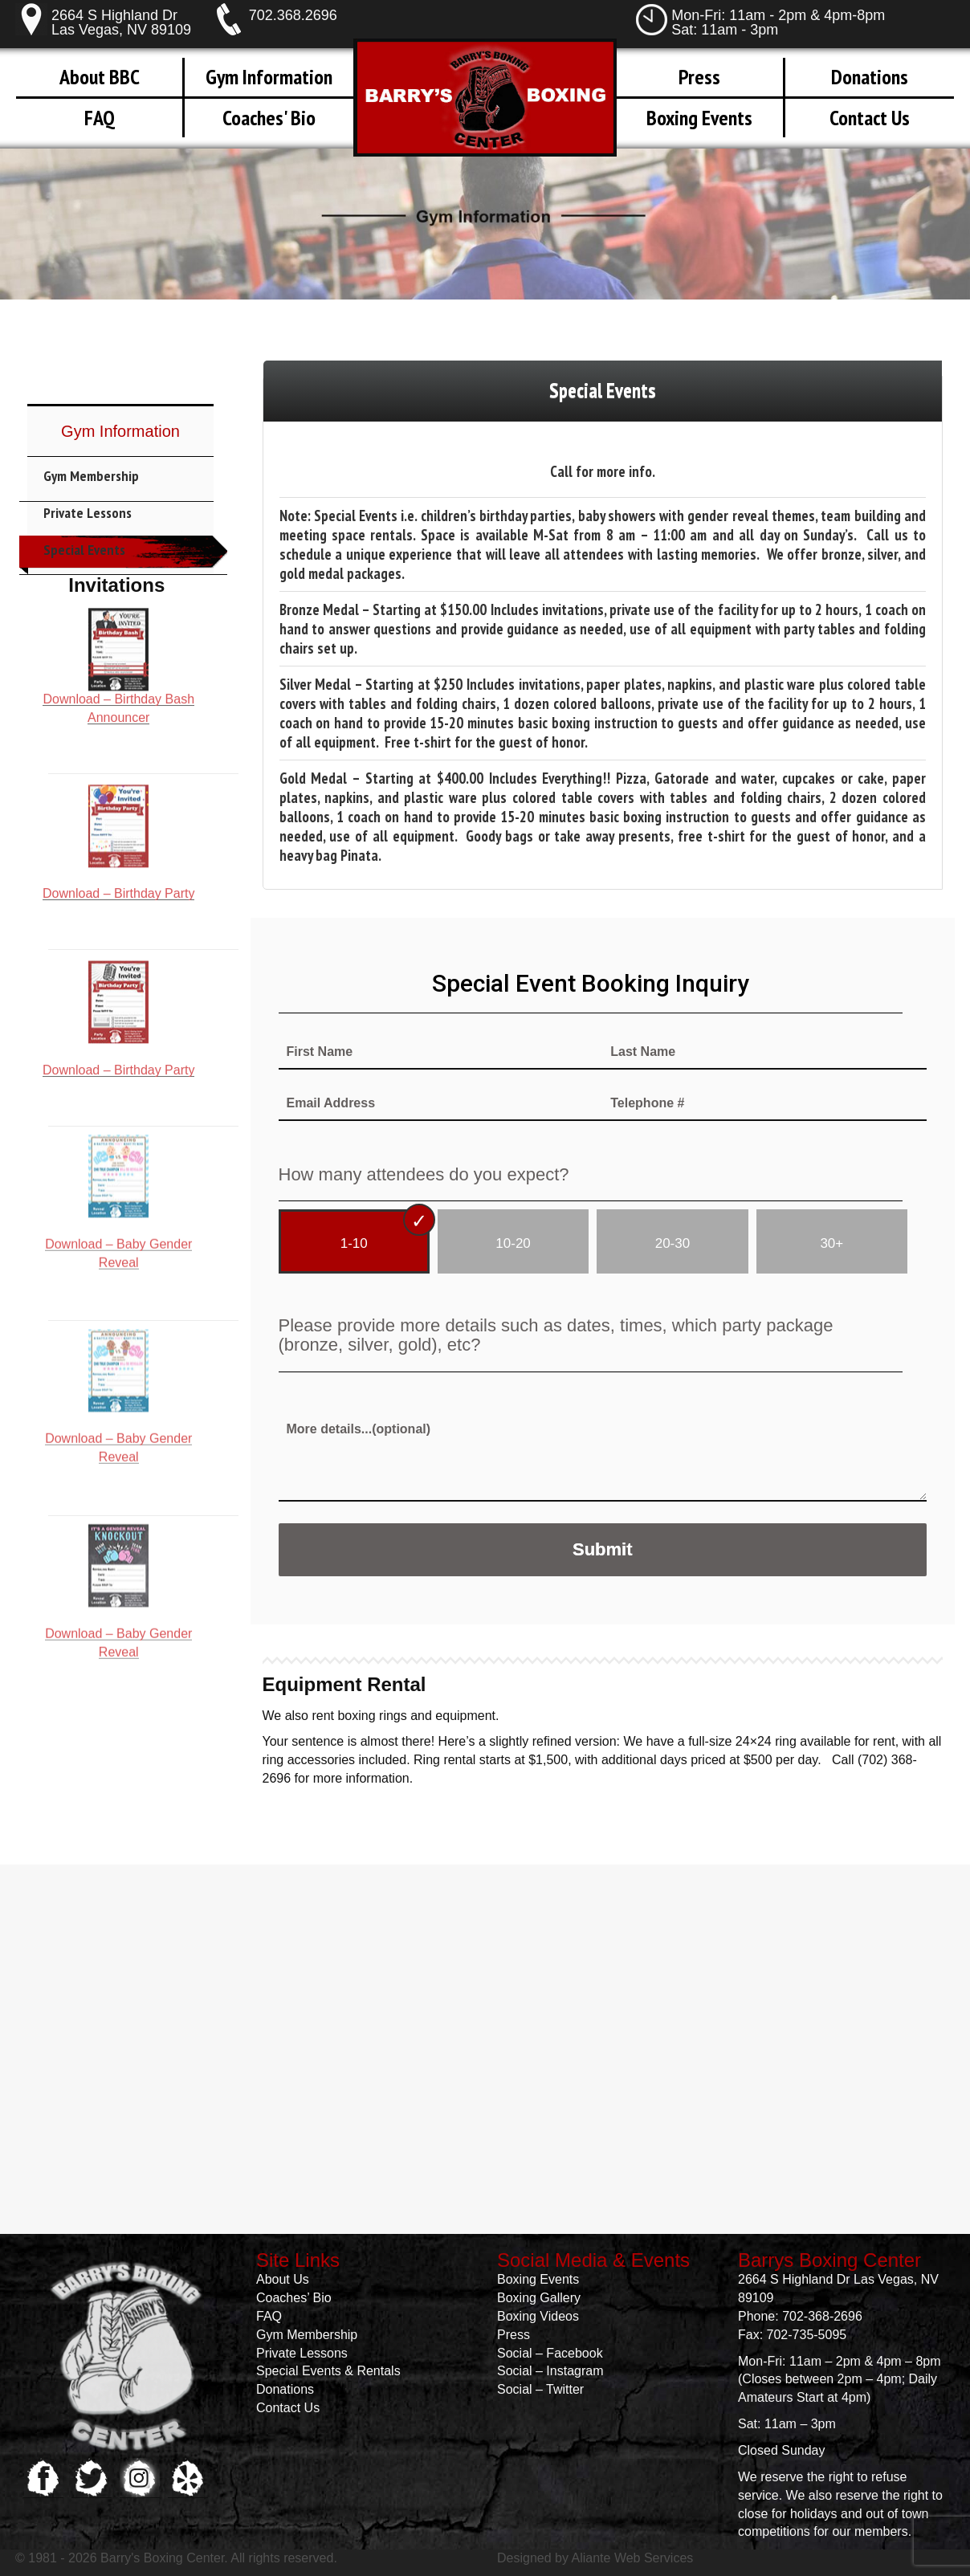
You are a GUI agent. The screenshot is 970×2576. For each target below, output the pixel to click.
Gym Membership (91, 476)
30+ (831, 1243)
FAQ (99, 117)
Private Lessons (87, 512)
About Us (282, 2279)
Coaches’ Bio (294, 2298)
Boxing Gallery (539, 2298)
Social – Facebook (550, 2353)
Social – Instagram (550, 2371)
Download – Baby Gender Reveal (118, 1124)
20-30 (672, 1243)
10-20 (512, 1243)
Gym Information (269, 76)
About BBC (99, 76)
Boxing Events (699, 117)
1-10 (354, 1243)
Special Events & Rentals (328, 2371)
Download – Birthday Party (118, 775)
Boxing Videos (538, 2316)
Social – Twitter (540, 2389)
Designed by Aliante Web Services (595, 2558)
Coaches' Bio (269, 117)
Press (699, 76)
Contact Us (869, 117)
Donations (869, 76)
